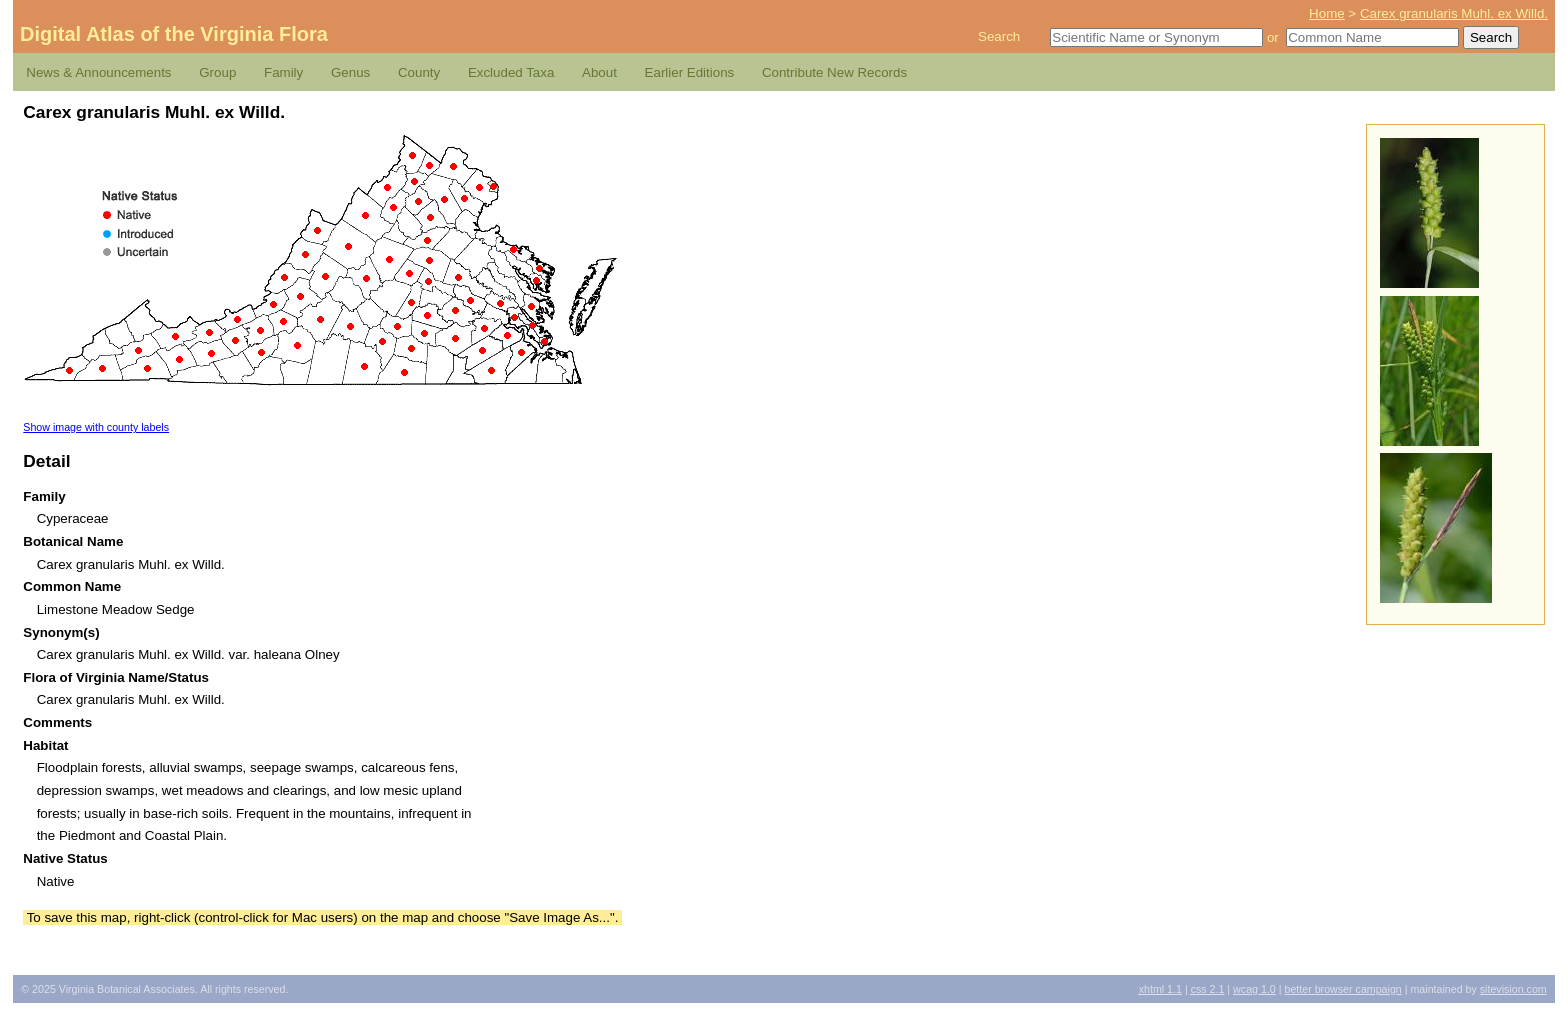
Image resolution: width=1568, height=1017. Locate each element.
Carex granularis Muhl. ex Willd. (1454, 13)
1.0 (1254, 989)
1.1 (1160, 989)
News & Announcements (98, 72)
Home (1327, 13)
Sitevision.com (1513, 989)
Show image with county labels (96, 427)
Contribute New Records (834, 72)
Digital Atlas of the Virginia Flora (174, 34)
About (599, 72)
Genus (350, 72)
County (419, 72)
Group (217, 72)
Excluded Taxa (511, 72)
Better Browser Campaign (1342, 989)
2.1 (1208, 989)
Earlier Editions (690, 72)
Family (283, 72)
